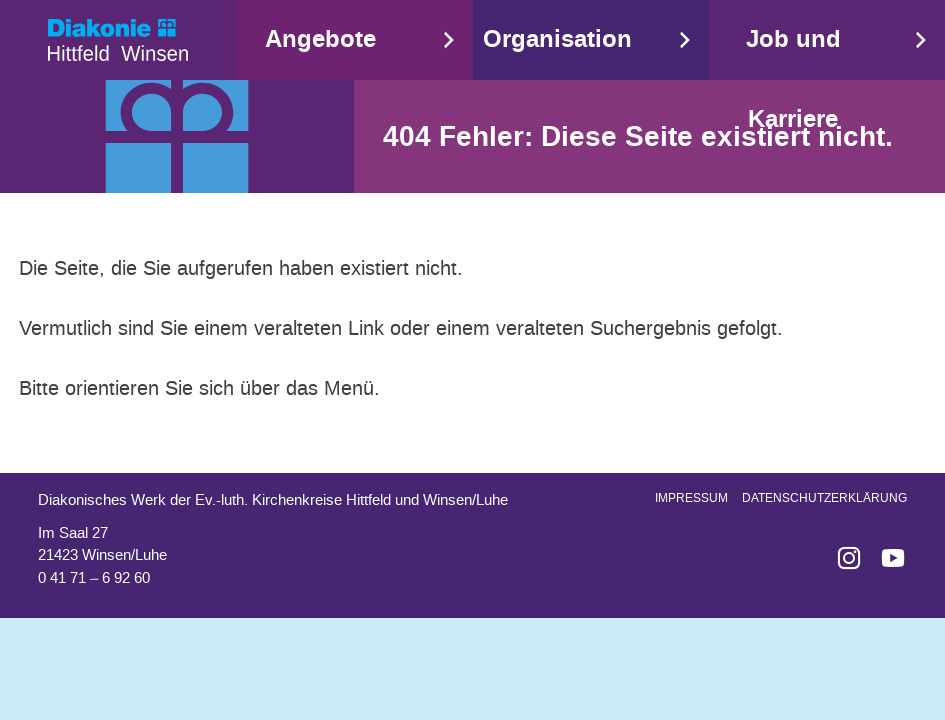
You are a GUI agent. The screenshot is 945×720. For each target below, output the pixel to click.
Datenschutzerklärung (824, 498)
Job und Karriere (793, 79)
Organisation (557, 39)
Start (118, 40)
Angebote (320, 39)
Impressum (691, 498)
